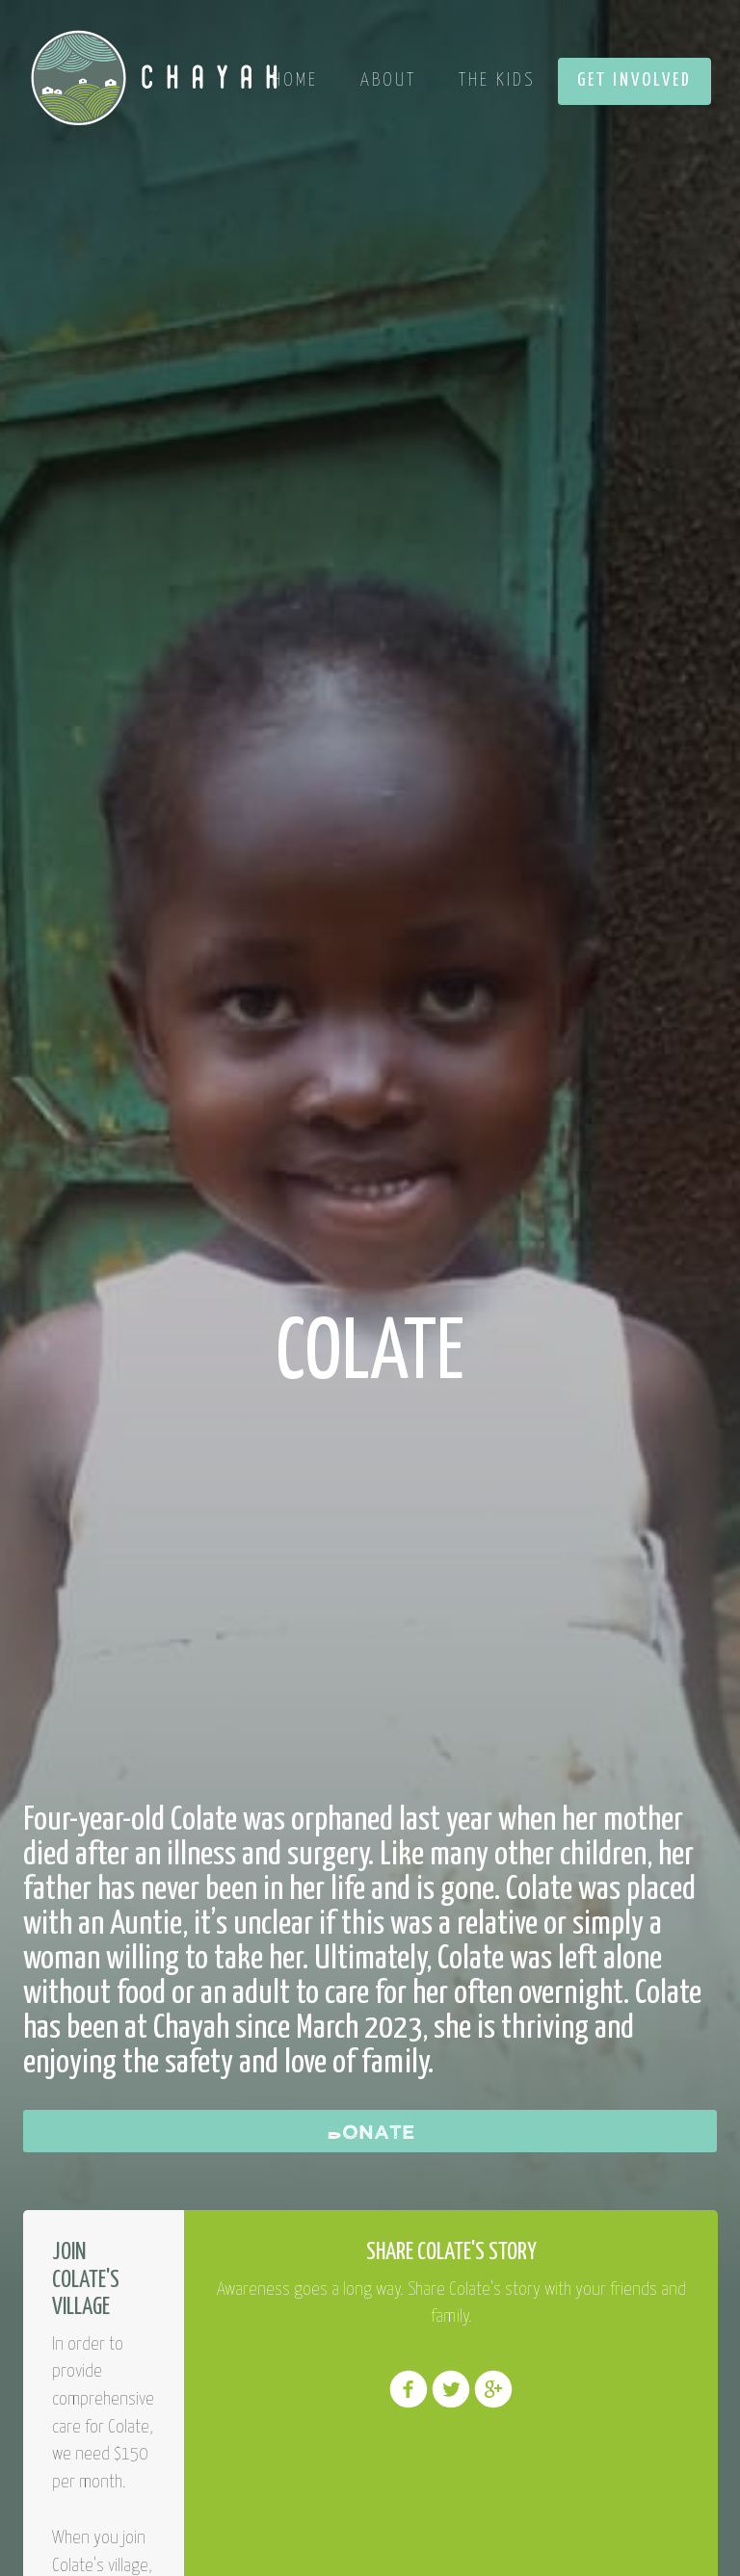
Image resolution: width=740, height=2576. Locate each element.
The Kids (497, 80)
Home (295, 80)
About (388, 80)
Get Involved (634, 80)
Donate (370, 2131)
